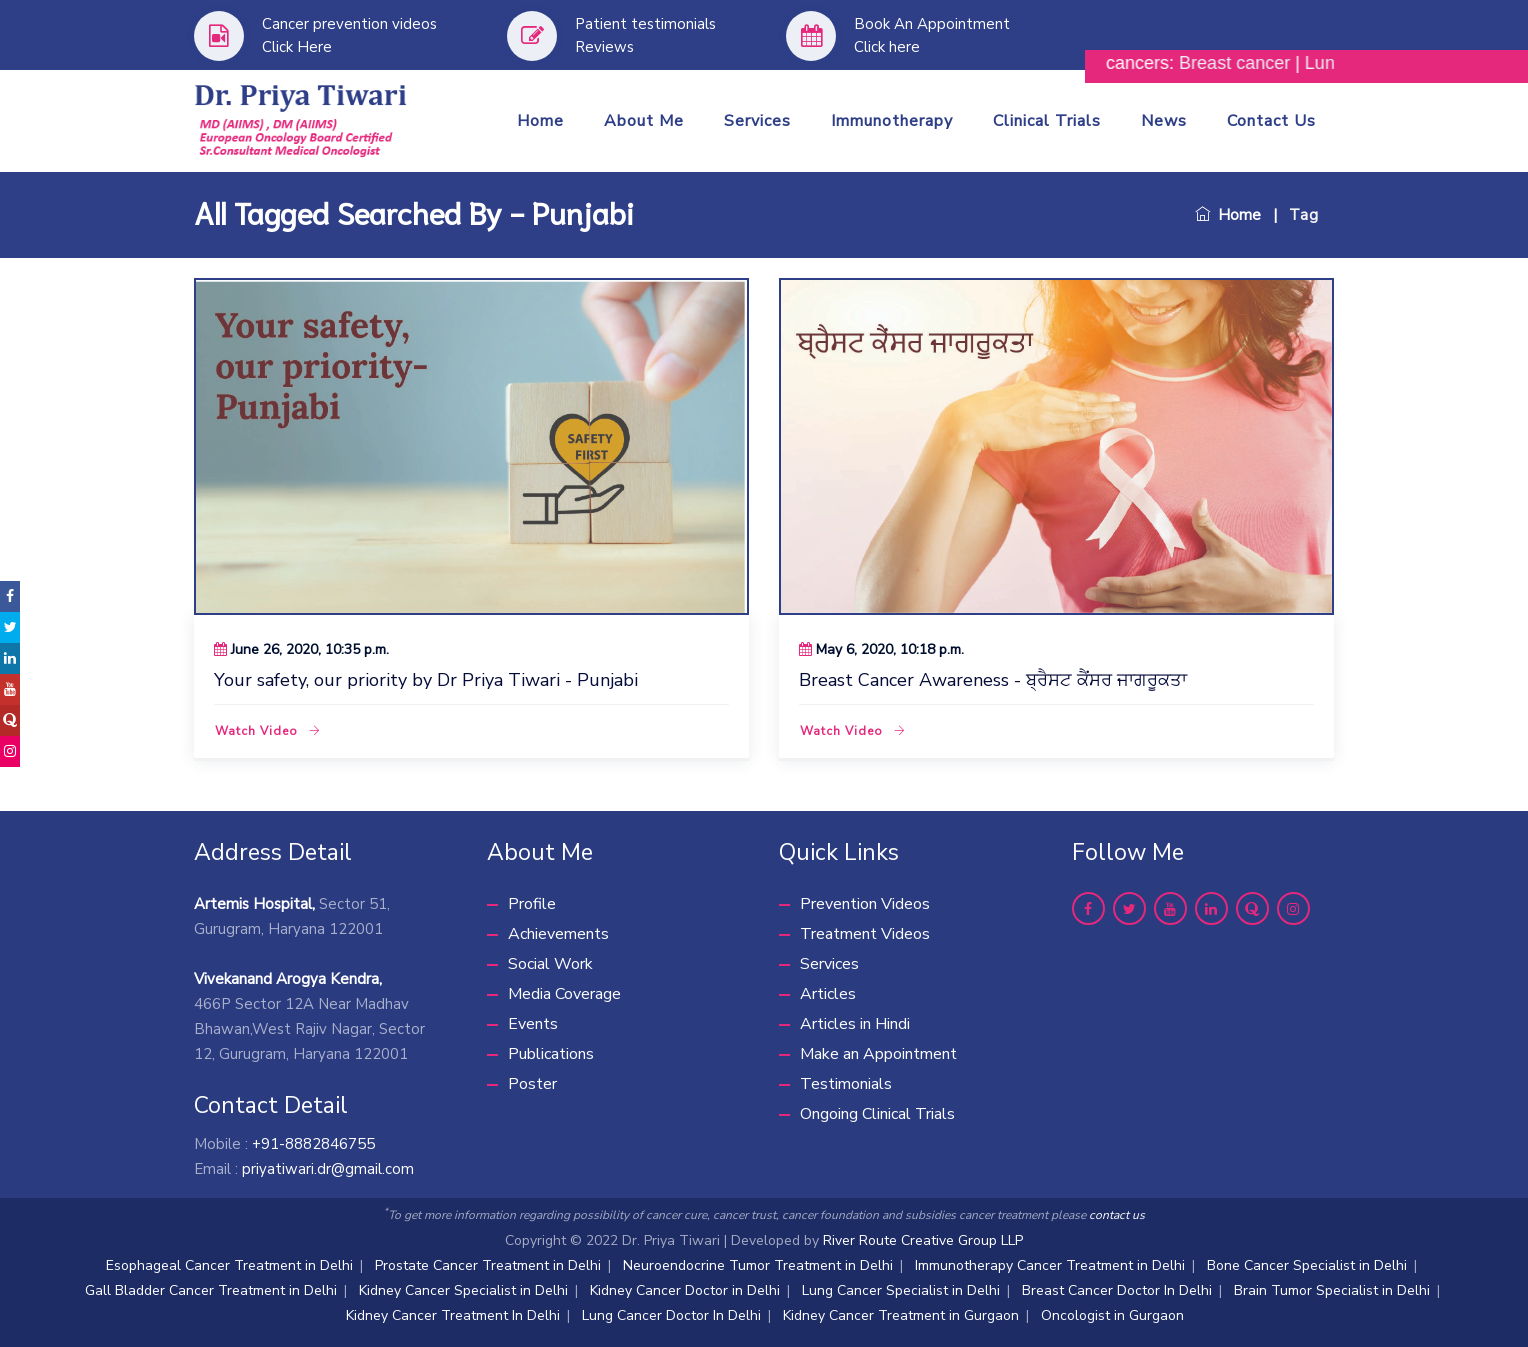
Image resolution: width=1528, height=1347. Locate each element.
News (1164, 121)
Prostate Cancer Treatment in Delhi (488, 1265)
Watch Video (268, 731)
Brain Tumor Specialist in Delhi (1332, 1290)
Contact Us (1271, 121)
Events (533, 1024)
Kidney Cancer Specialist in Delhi (463, 1290)
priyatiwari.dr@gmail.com (328, 1169)
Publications (551, 1054)
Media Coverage (564, 994)
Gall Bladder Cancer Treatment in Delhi (211, 1290)
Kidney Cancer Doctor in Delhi (685, 1290)
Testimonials (846, 1084)
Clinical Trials (1047, 121)
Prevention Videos (865, 904)
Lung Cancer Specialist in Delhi (901, 1290)
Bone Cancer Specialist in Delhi (1307, 1265)
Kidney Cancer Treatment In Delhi (453, 1315)
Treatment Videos (865, 934)
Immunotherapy (892, 121)
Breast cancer (1252, 63)
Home (540, 121)
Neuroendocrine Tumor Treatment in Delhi (758, 1265)
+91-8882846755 (313, 1144)
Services (757, 121)
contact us (1117, 1215)
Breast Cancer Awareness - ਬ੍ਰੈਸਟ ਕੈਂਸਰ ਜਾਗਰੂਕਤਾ (993, 680)
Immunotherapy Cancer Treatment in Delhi (1050, 1265)
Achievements (558, 934)
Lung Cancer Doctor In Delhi (671, 1315)
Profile (532, 904)
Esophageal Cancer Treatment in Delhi (229, 1265)
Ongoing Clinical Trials (877, 1114)
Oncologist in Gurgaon (1112, 1315)
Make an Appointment (878, 1054)
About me (644, 121)
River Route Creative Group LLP (923, 1240)
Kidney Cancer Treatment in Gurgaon (901, 1315)
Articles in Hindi (855, 1024)
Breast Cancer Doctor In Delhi (1117, 1290)
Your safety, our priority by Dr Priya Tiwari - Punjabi (426, 680)
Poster (532, 1084)
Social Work (550, 964)
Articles (828, 994)
